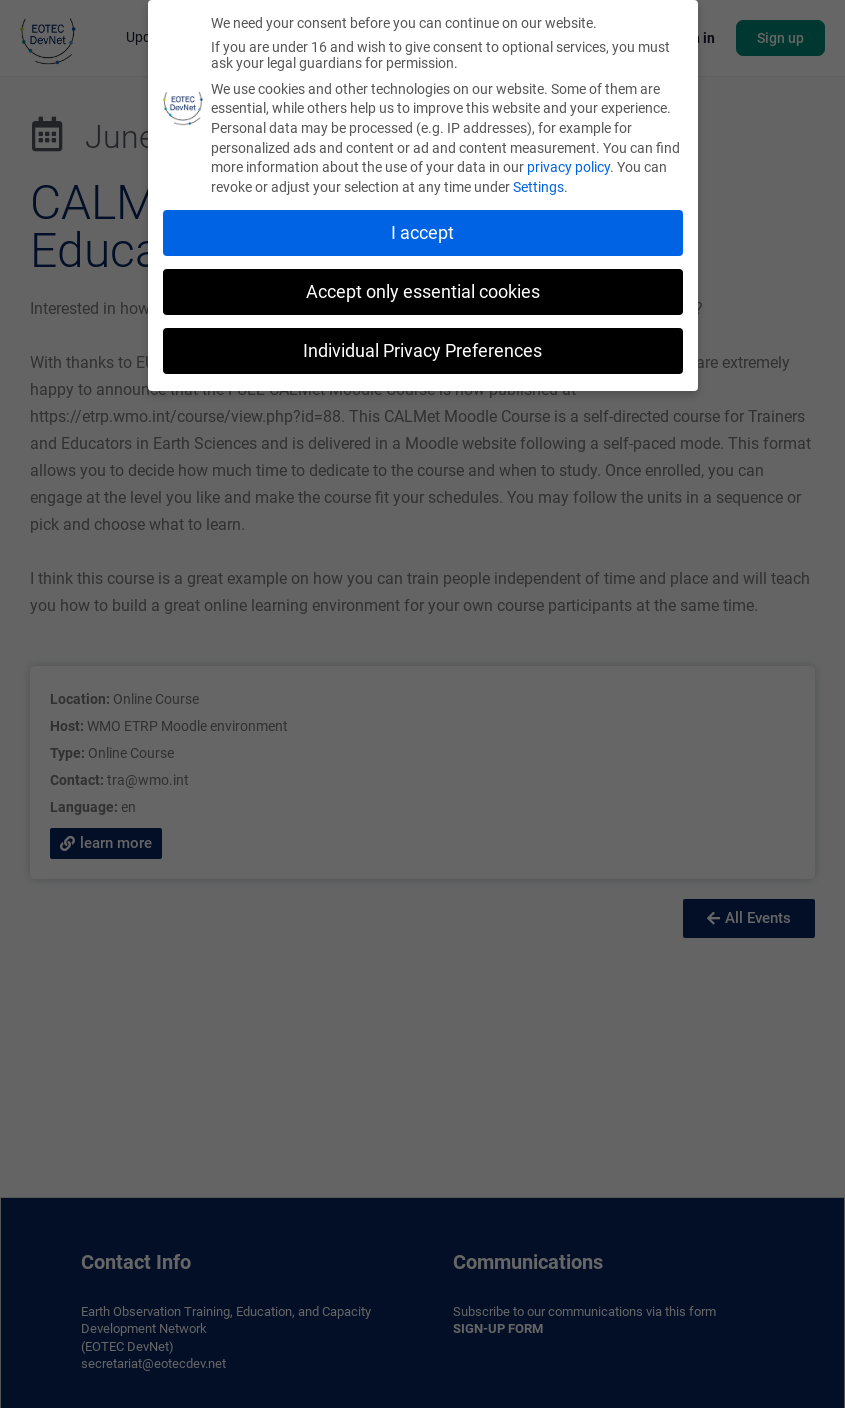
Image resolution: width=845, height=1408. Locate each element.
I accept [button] (422, 230)
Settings (538, 185)
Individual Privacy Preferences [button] (422, 348)
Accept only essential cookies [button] (423, 289)
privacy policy (568, 165)
